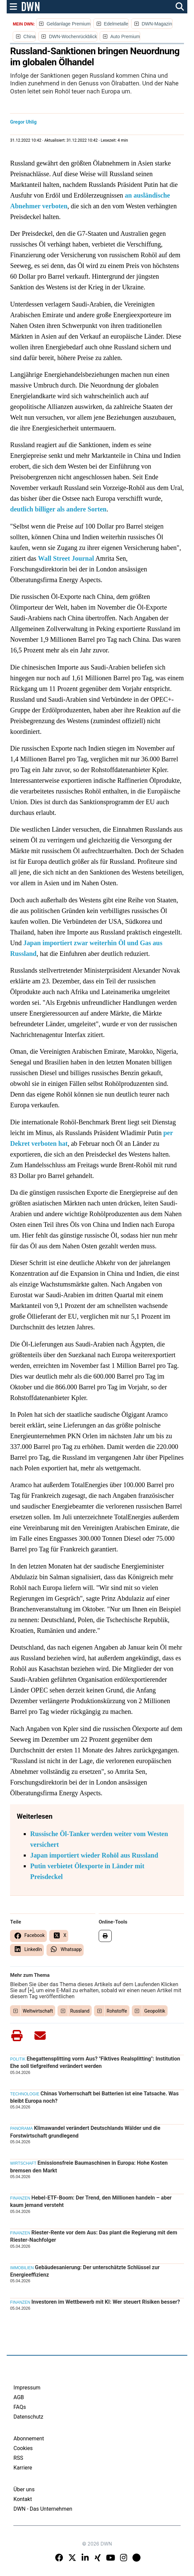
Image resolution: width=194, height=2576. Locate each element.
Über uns (23, 2489)
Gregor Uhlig (23, 122)
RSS (18, 2458)
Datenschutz (28, 2417)
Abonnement (28, 2438)
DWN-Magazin (157, 23)
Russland (79, 2011)
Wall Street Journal (66, 558)
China (29, 36)
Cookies (22, 2448)
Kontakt (22, 2499)
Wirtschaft (23, 2163)
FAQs (19, 2407)
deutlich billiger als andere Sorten (58, 509)
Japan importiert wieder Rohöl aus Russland (94, 1855)
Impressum (26, 2387)
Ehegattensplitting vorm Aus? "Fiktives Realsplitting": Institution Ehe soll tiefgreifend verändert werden (95, 2062)
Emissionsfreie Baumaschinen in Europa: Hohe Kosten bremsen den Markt (89, 2166)
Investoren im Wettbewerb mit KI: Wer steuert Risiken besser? (105, 2302)
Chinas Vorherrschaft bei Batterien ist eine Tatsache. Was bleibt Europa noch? (94, 2097)
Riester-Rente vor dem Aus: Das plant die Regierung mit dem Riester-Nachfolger (93, 2236)
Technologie (24, 2094)
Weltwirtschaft (38, 2011)
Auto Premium (125, 36)
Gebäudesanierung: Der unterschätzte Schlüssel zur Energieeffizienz (85, 2271)
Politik (17, 2059)
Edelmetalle (116, 23)
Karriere (22, 2467)
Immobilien (22, 2268)
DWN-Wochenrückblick (73, 36)
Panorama (21, 2128)
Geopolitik (154, 2011)
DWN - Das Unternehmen (42, 2509)
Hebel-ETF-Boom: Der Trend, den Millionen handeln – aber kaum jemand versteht (91, 2201)
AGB (18, 2397)
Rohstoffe (117, 2011)
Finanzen (20, 2198)
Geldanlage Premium (68, 23)
